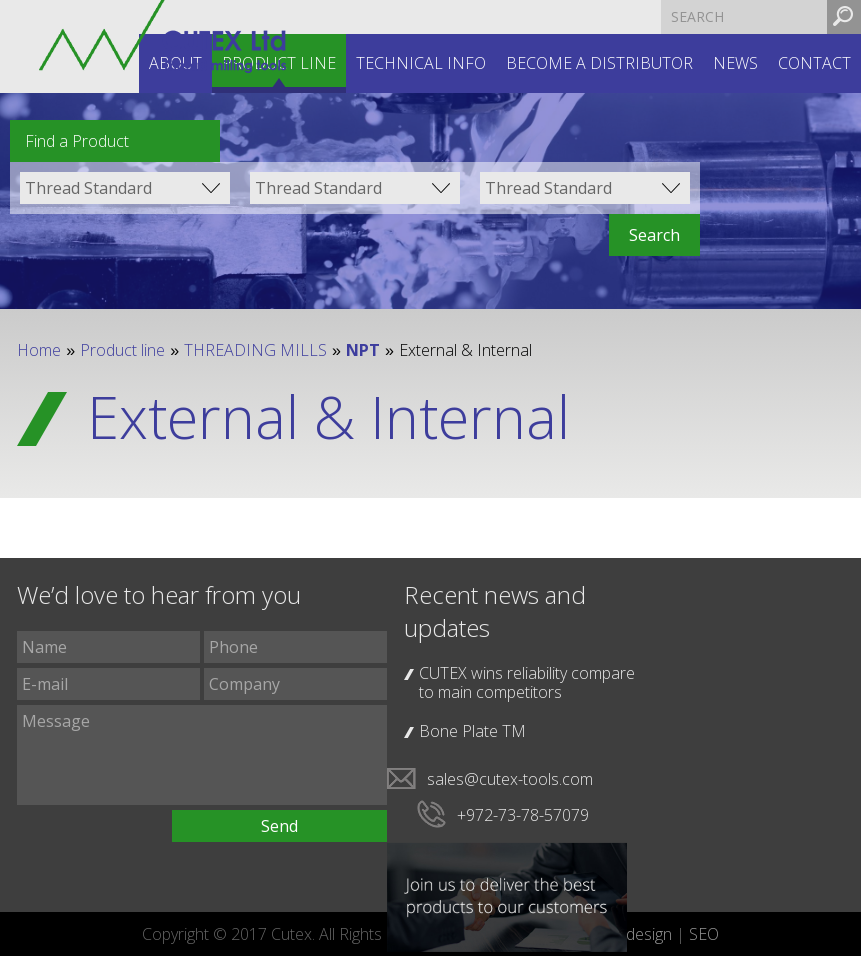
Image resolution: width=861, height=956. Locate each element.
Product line (122, 350)
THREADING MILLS (255, 350)
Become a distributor (599, 63)
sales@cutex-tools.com (510, 779)
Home (39, 350)
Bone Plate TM (472, 731)
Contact (814, 63)
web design (632, 934)
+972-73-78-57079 (523, 815)
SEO (704, 934)
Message (202, 755)
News (735, 63)
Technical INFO (421, 63)
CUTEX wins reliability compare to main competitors (527, 682)
